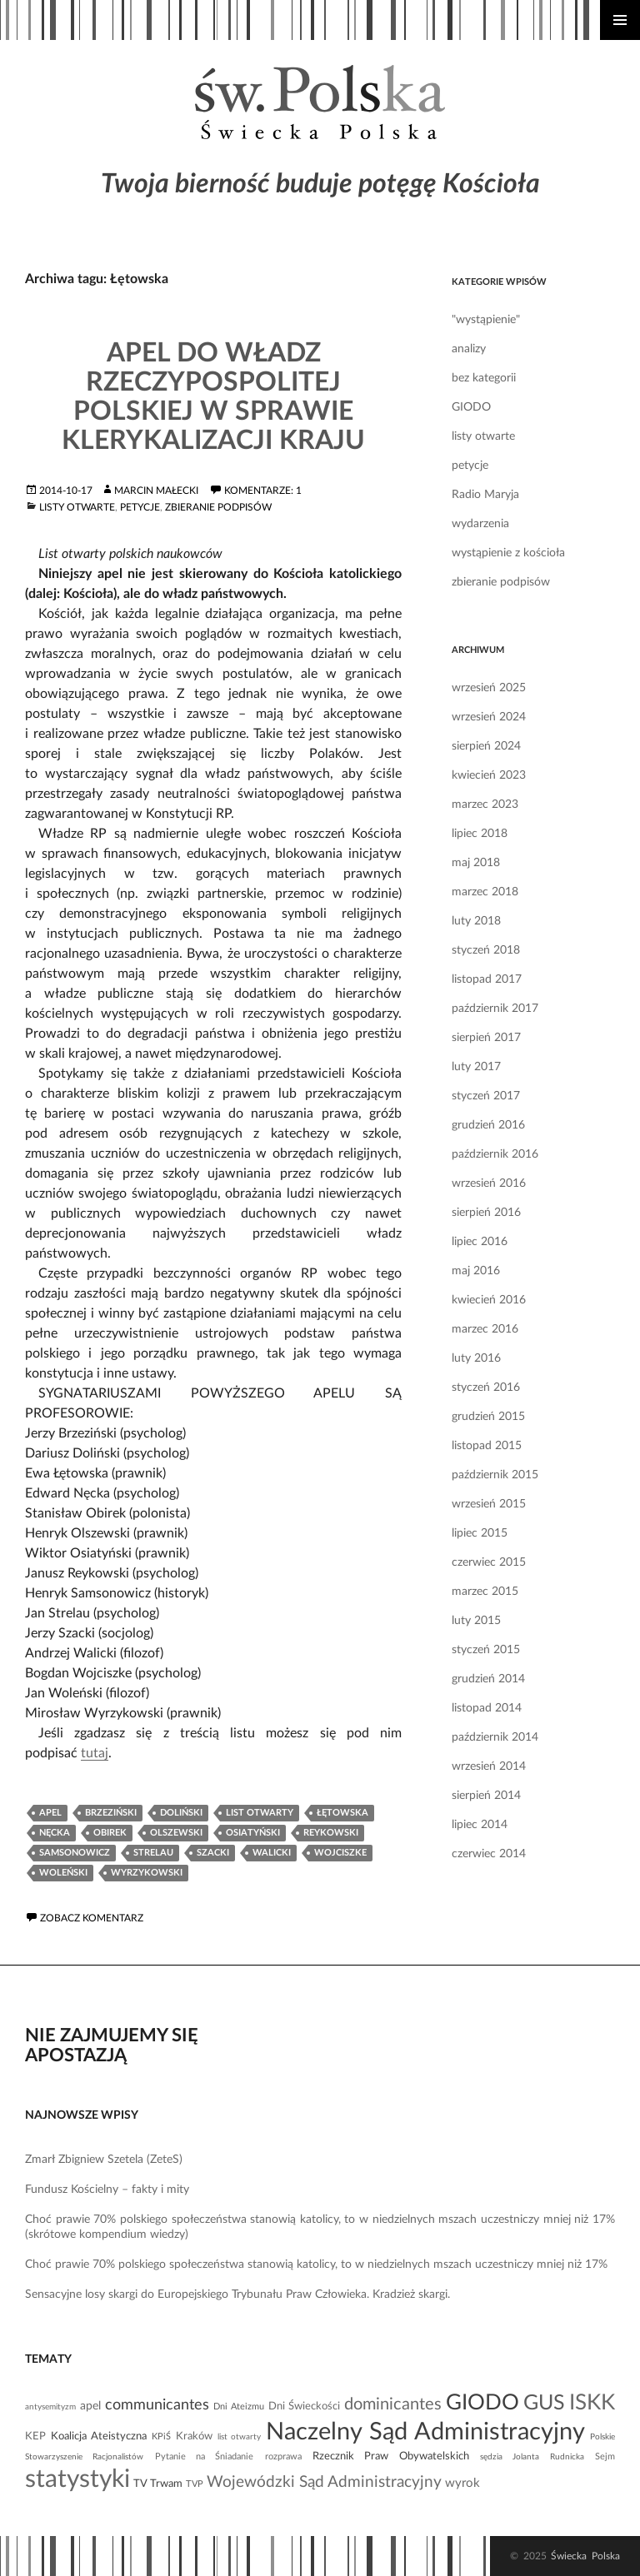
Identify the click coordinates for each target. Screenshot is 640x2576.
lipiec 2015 (480, 1533)
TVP (194, 2484)
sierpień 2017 (486, 1038)
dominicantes (393, 2404)
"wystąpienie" (486, 320)
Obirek (110, 1832)
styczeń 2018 (486, 950)
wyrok (462, 2483)
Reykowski (330, 1832)
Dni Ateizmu (238, 2406)
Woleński (63, 1872)
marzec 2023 (485, 804)
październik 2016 (495, 1154)
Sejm (605, 2456)
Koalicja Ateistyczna (99, 2436)
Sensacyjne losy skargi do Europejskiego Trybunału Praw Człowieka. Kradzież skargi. (237, 2294)
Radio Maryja (485, 495)
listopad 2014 (487, 1708)
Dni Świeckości (304, 2406)
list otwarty (259, 1812)
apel (50, 1812)
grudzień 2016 (488, 1125)
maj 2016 (476, 1271)
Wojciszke (340, 1852)
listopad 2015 (487, 1446)
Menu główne (620, 20)
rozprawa (283, 2456)
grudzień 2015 (488, 1417)
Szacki (213, 1852)
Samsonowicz (74, 1852)
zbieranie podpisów (218, 507)
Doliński (181, 1812)
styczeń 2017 (486, 1096)
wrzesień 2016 (489, 1183)
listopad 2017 (487, 979)
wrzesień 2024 (489, 717)
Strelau (153, 1852)
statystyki (77, 2479)
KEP (35, 2436)
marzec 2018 (485, 892)
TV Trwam (157, 2484)
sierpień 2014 (486, 1795)
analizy (469, 349)
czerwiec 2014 (489, 1854)
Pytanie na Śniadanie (204, 2456)
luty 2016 (476, 1358)
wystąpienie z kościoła (508, 553)
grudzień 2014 (488, 1679)
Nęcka (54, 1832)
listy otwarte (77, 507)
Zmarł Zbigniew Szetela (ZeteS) (103, 2159)
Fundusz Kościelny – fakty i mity (107, 2189)
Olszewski (176, 1832)
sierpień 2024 (486, 746)
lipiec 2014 (480, 1825)
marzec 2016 (485, 1329)
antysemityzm (50, 2407)
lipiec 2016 (480, 1242)
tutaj (94, 1753)
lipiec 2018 (480, 834)
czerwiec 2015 (489, 1562)
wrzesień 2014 (489, 1766)
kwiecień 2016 (489, 1300)
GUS (544, 2403)
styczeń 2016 (486, 1387)
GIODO (471, 407)
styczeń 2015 (486, 1650)
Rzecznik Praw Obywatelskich (390, 2456)
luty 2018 (476, 921)
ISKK (592, 2403)
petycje (140, 507)
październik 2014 (495, 1737)
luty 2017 (476, 1067)
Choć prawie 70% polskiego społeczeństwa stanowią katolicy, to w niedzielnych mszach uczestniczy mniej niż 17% (316, 2264)
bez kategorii (484, 378)
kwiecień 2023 (489, 775)
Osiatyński (253, 1832)
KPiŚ (161, 2436)
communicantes (157, 2405)
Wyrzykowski (146, 1872)
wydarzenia (480, 524)
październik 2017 (495, 1008)
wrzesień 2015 (489, 1504)
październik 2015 (495, 1475)
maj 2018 (476, 863)
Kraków (194, 2436)
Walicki (271, 1852)
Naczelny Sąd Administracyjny (425, 2432)
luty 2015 (476, 1621)
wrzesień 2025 (489, 688)
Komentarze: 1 (263, 491)
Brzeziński (111, 1812)
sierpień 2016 (486, 1212)
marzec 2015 (485, 1591)
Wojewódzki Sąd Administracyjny (324, 2482)
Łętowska (342, 1812)
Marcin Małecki (156, 491)
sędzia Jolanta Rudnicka (532, 2457)
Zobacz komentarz (91, 1918)
